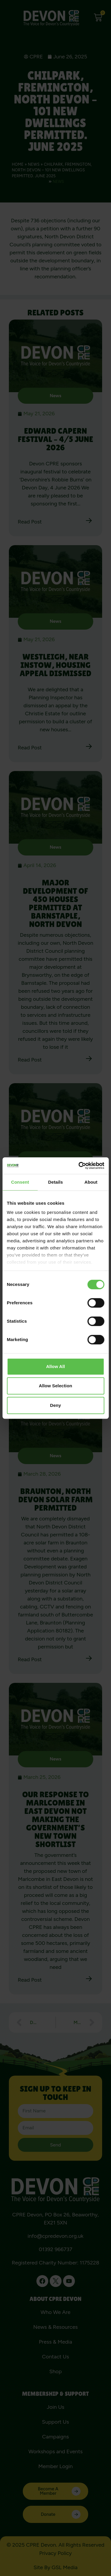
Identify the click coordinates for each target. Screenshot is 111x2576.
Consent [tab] (20, 1182)
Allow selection (55, 1385)
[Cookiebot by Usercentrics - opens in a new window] (79, 1165)
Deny (55, 1405)
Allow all (55, 1366)
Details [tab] (55, 1182)
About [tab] (90, 1182)
